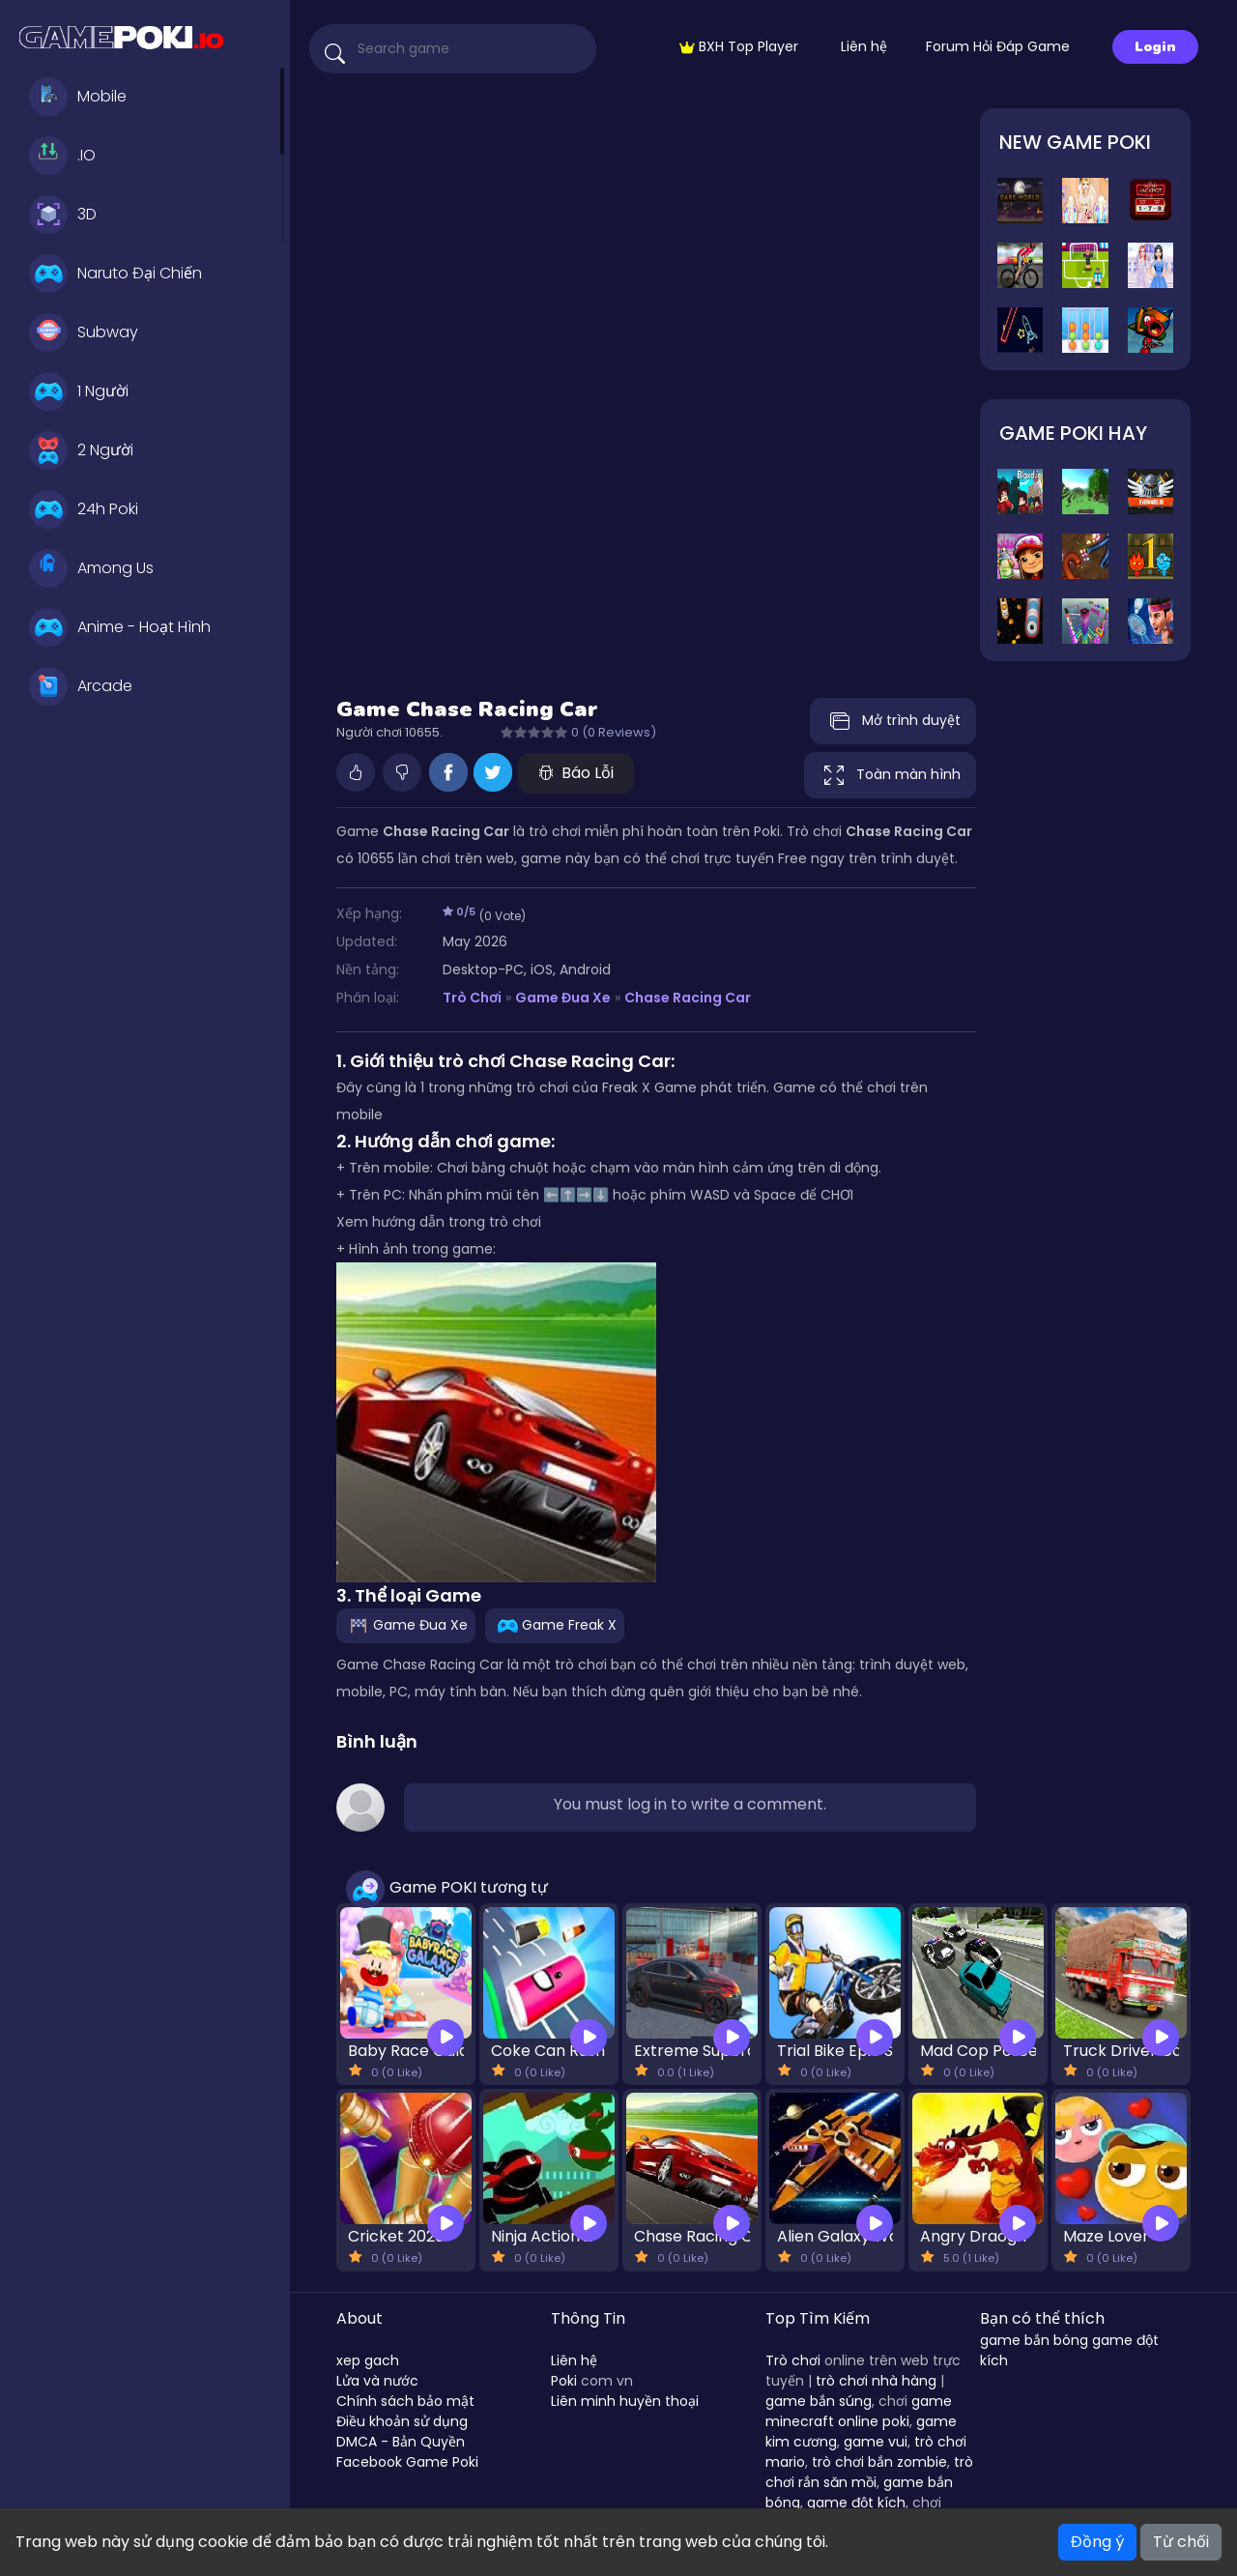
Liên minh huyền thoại (625, 2401)
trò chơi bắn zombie (879, 2462)
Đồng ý (1097, 2542)
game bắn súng (818, 2401)
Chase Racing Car (687, 997)
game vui (875, 2441)
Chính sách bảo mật (405, 2401)
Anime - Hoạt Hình (120, 627)
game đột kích (856, 2502)
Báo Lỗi (576, 773)
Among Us (91, 568)
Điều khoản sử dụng (402, 2421)
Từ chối (1181, 2542)
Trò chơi (792, 2360)
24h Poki (83, 509)
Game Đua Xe (563, 997)
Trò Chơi (472, 997)
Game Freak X (555, 1624)
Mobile (78, 96)
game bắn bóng (1034, 2340)
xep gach (367, 2360)
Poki (564, 2380)
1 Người (79, 391)
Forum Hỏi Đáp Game (998, 46)
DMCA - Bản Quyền (400, 2441)
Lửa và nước (377, 2380)
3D (63, 214)
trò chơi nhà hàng (876, 2380)
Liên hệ (864, 46)
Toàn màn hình (890, 775)
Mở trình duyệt (893, 721)
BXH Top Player (738, 46)
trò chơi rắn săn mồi (869, 2472)
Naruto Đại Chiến (115, 273)
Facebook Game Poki (407, 2462)
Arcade (80, 686)
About (359, 2318)
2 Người (81, 450)
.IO (62, 155)
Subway (83, 332)
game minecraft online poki (858, 2411)
